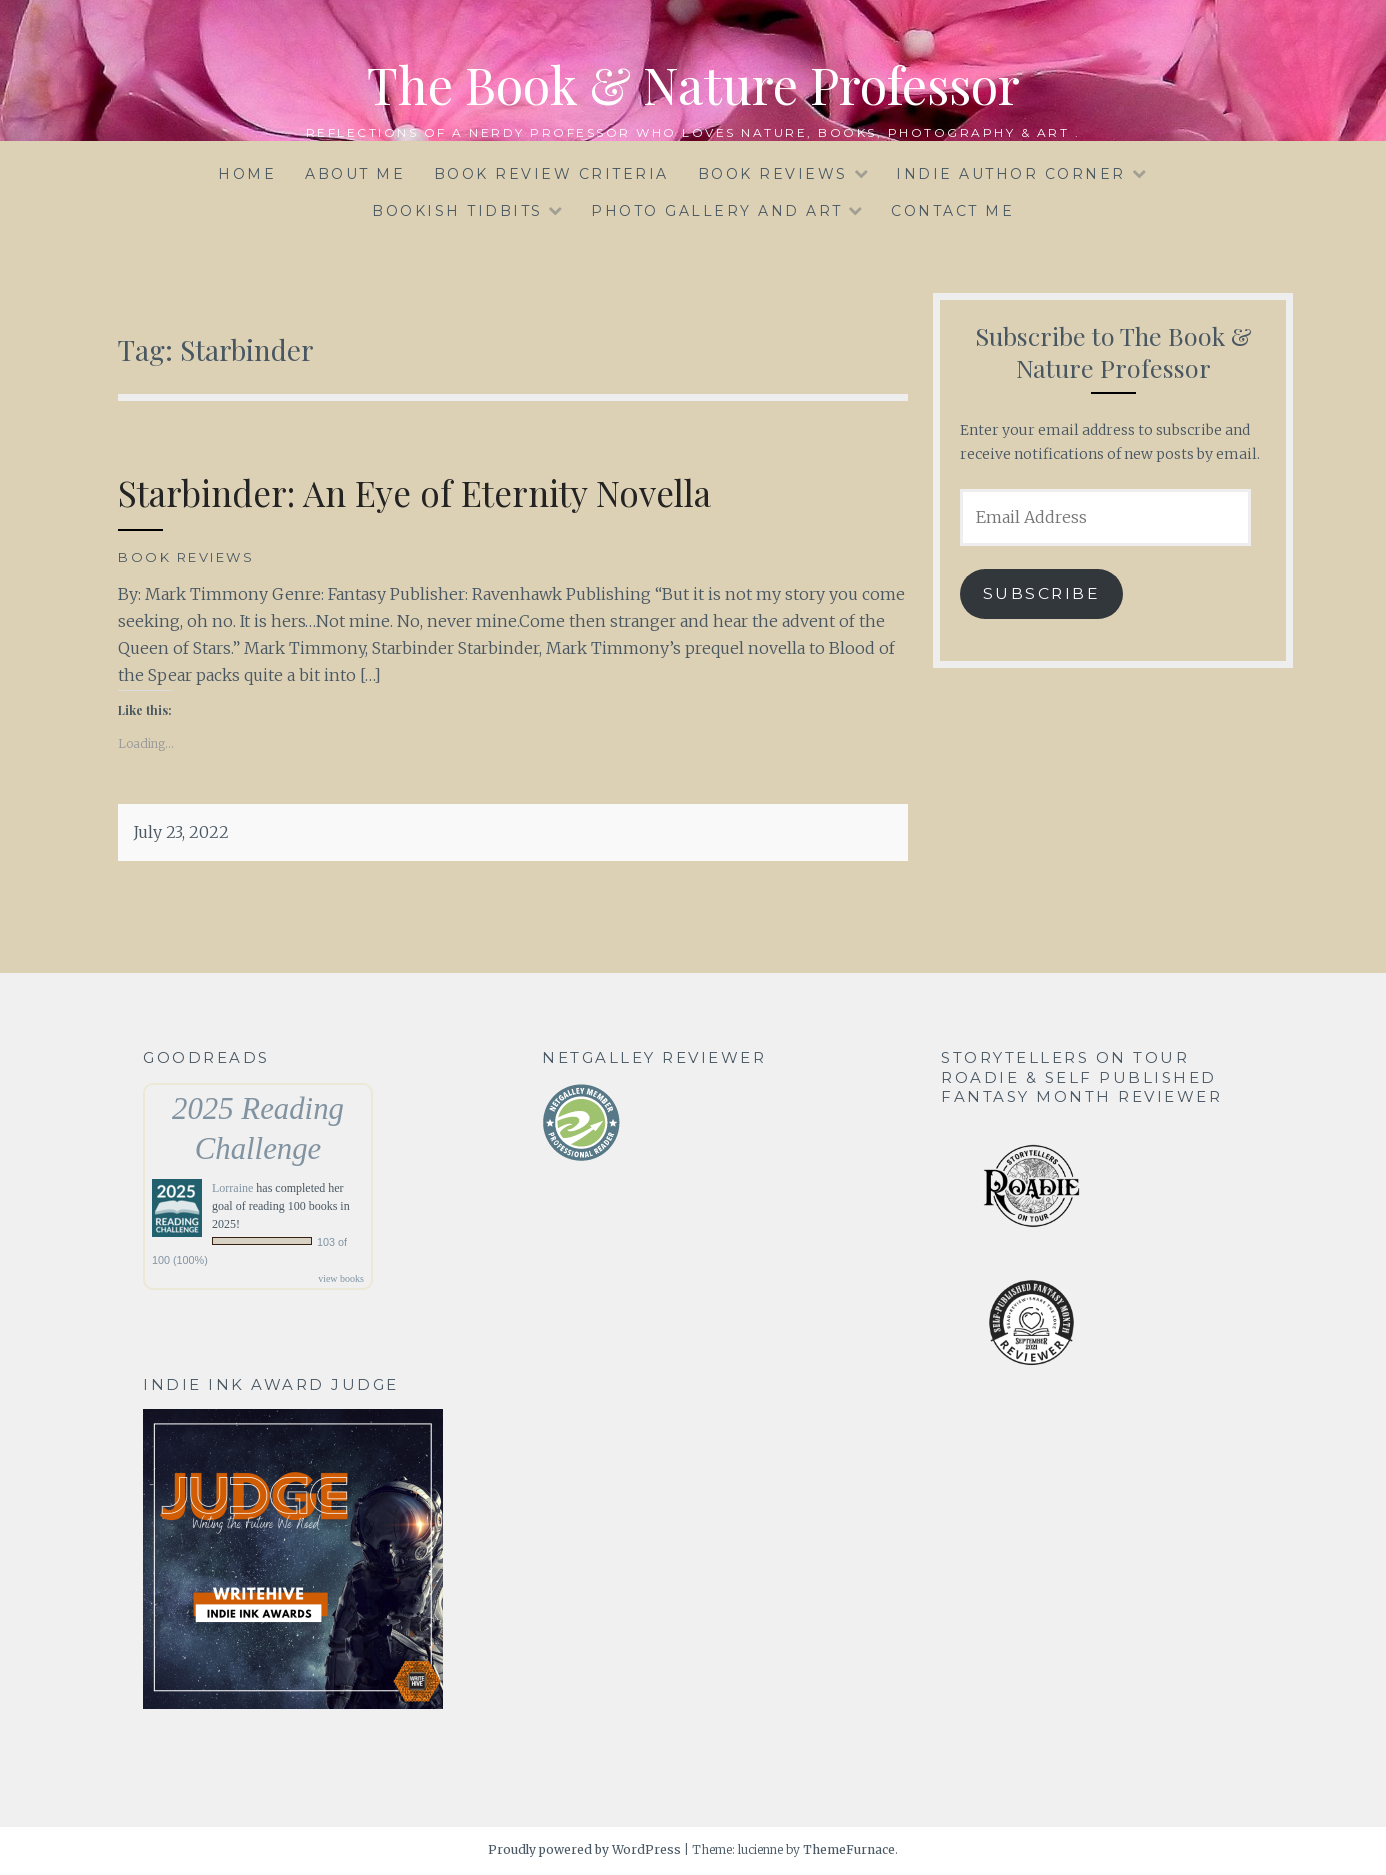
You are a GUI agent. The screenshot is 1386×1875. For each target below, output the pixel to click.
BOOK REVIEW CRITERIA (551, 174)
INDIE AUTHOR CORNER (1011, 174)
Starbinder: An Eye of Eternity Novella (414, 492)
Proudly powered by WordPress (584, 1849)
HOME (247, 174)
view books (341, 1278)
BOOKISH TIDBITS (457, 211)
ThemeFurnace (849, 1849)
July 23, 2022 (181, 832)
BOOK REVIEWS (773, 174)
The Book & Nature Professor (693, 84)
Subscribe (1042, 593)
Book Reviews (186, 557)
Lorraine (232, 1188)
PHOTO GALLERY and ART (717, 211)
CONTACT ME (952, 211)
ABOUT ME (355, 174)
